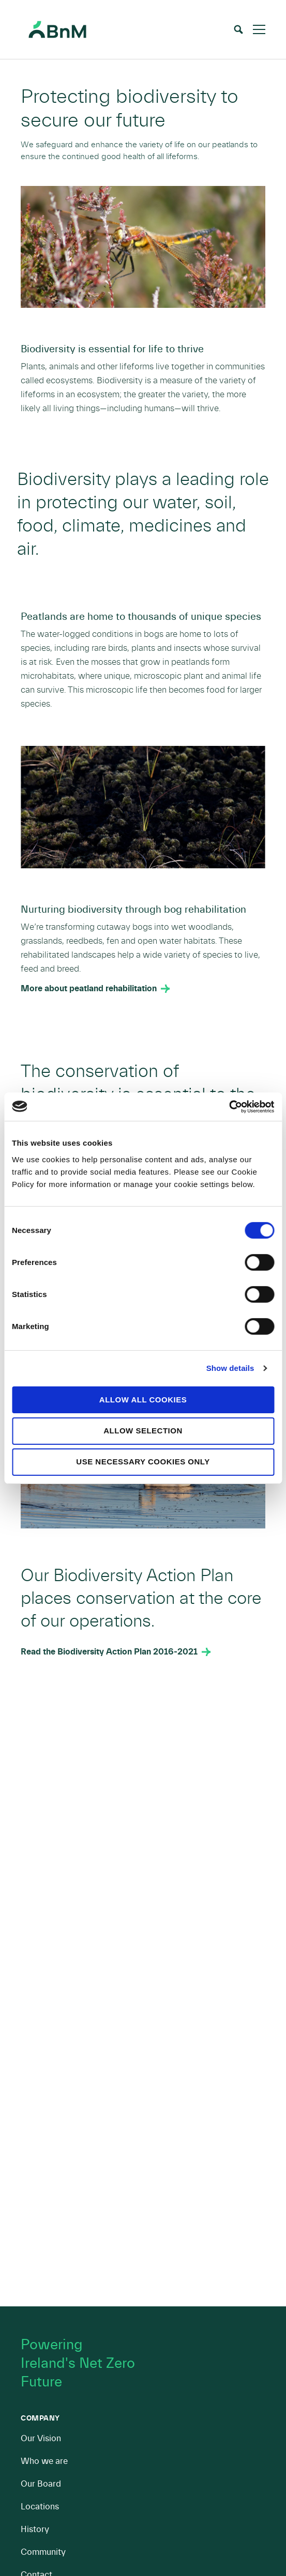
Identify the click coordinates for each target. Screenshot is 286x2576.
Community (43, 2552)
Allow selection (142, 1430)
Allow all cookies (143, 1399)
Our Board (41, 2484)
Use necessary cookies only (142, 1461)
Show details (230, 1368)
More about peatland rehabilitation (89, 988)
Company (40, 2418)
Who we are (44, 2461)
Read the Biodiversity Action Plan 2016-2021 (109, 1652)
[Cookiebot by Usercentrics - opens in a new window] (229, 1106)
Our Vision (41, 2438)
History (35, 2529)
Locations (40, 2506)
